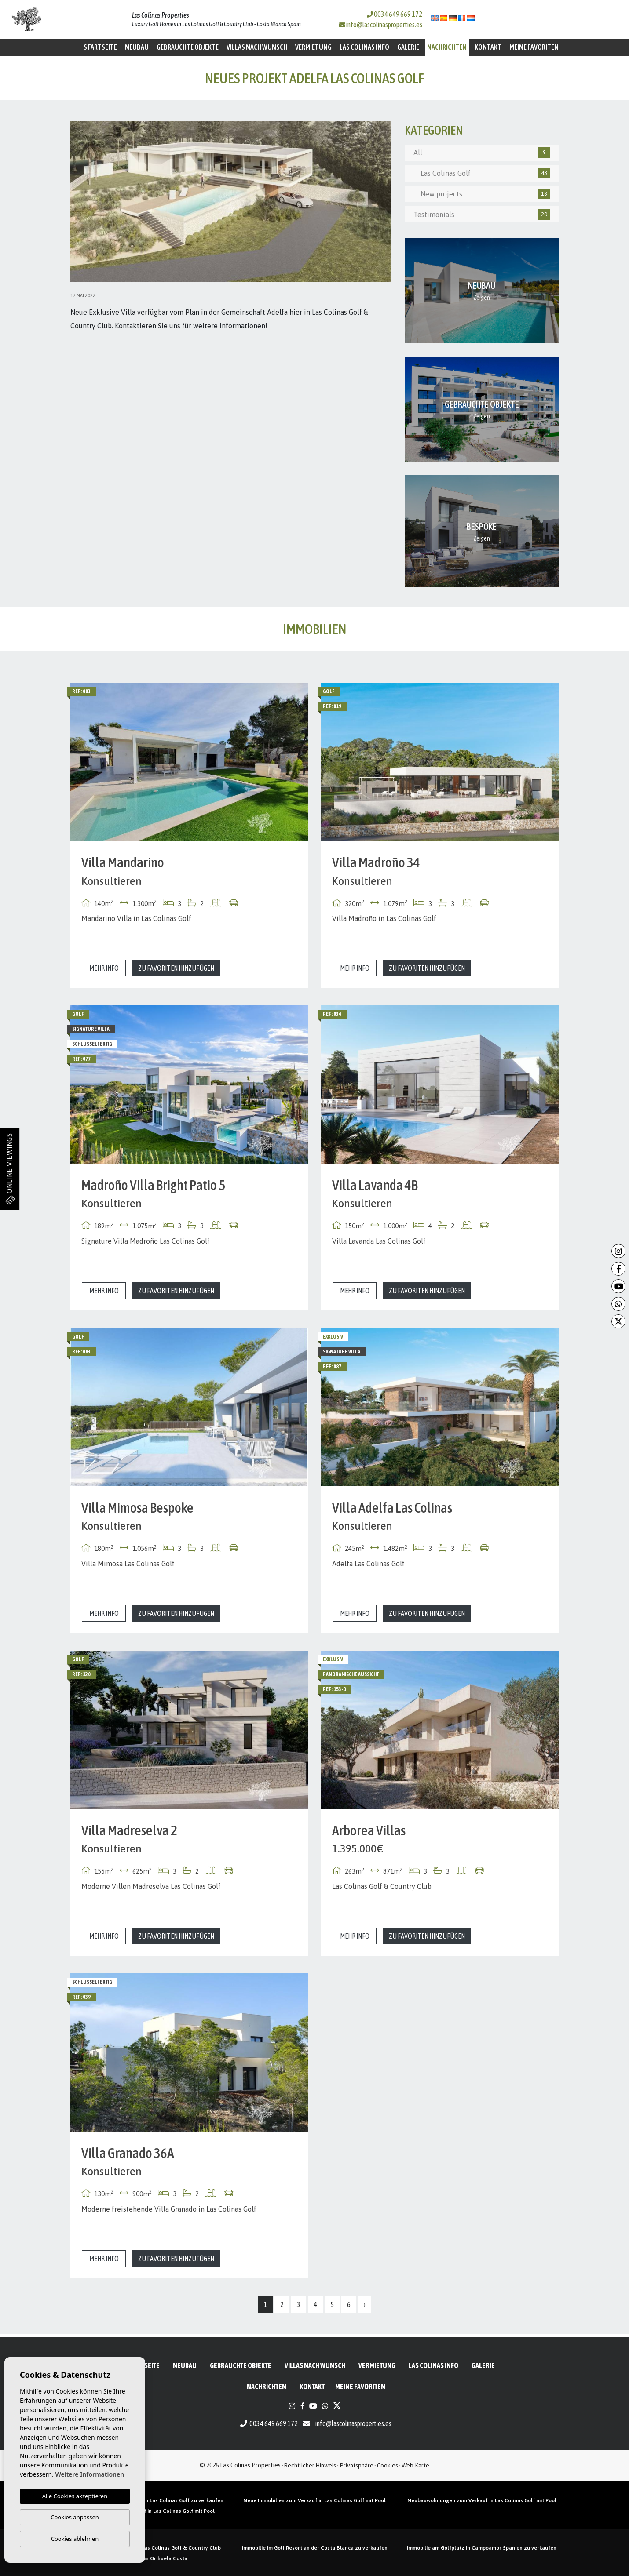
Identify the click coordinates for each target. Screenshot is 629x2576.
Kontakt (488, 47)
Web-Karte (415, 2465)
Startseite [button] (100, 47)
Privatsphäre (356, 2465)
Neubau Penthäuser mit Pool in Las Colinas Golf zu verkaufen (147, 2500)
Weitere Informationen (89, 2474)
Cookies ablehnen (75, 2539)
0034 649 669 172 (394, 14)
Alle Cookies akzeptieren (74, 2496)
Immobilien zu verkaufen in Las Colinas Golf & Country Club (147, 2548)
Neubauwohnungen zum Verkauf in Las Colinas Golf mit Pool (481, 2500)
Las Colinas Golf (481, 173)
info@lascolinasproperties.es (384, 25)
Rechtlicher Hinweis (310, 2465)
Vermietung (313, 47)
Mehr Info (104, 968)
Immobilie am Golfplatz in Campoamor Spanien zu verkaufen (481, 2548)
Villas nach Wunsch (257, 47)
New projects (481, 194)
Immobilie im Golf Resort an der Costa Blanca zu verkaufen (315, 2548)
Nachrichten (447, 47)
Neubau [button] (137, 47)
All (481, 152)
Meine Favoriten (534, 47)
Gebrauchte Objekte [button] (188, 47)
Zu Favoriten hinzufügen (176, 968)
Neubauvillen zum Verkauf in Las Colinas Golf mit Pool (147, 2511)
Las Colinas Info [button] (364, 47)
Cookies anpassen (75, 2517)
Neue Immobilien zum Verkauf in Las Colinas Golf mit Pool (314, 2500)
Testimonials (481, 214)
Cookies (387, 2465)
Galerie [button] (408, 47)
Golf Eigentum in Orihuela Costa (147, 2558)
